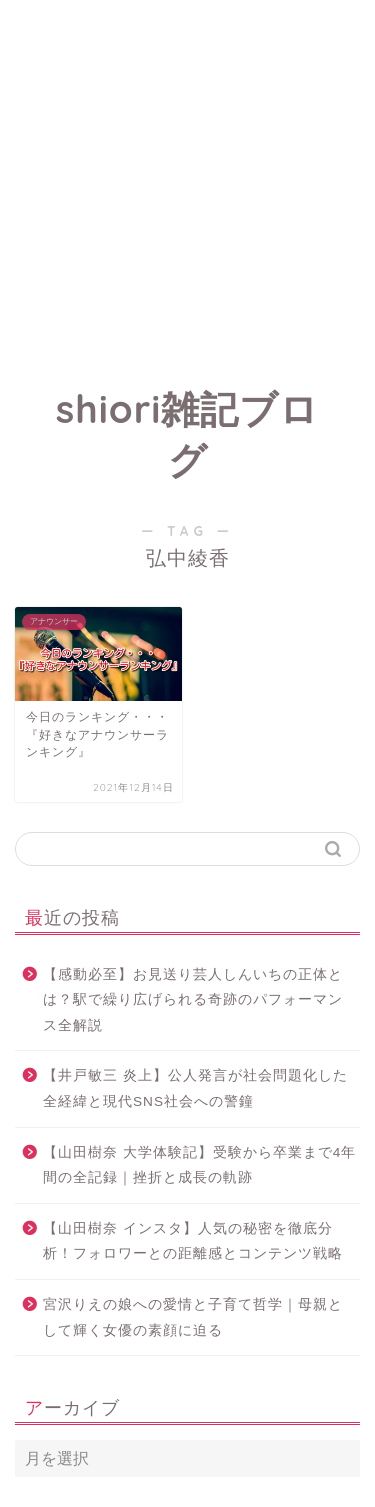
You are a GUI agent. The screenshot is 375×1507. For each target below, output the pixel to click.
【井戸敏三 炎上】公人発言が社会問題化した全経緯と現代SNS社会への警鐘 (195, 1088)
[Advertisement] (187, 187)
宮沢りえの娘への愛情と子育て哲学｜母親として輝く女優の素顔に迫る (193, 1317)
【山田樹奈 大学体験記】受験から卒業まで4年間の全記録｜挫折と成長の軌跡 (199, 1165)
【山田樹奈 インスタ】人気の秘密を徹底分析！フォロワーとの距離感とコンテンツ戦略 (193, 1241)
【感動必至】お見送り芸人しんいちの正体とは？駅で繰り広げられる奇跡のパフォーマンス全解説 (193, 1000)
